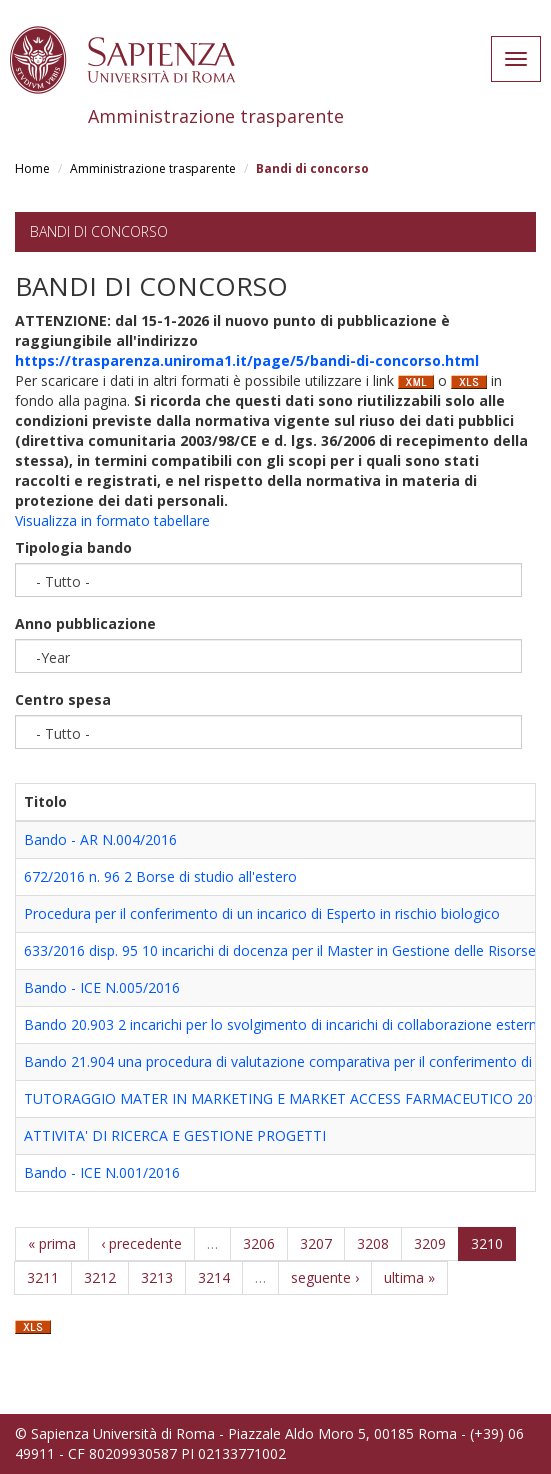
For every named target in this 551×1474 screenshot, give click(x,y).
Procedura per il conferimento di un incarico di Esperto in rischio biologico (262, 913)
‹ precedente (141, 1243)
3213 (157, 1277)
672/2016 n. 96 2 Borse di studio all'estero (160, 876)
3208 (373, 1243)
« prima (52, 1243)
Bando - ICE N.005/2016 (102, 987)
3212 (100, 1277)
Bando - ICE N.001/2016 (102, 1172)
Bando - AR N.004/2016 (100, 839)
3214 (214, 1277)
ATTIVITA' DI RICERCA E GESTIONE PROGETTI (175, 1135)
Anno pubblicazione (85, 623)
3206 (259, 1243)
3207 (316, 1243)
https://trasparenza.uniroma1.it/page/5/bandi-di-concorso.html (247, 360)
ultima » (409, 1277)
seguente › (325, 1277)
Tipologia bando (73, 547)
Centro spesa (63, 699)
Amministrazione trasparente (153, 168)
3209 (430, 1243)
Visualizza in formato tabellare (112, 520)
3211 (43, 1277)
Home (32, 168)
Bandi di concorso (99, 231)
